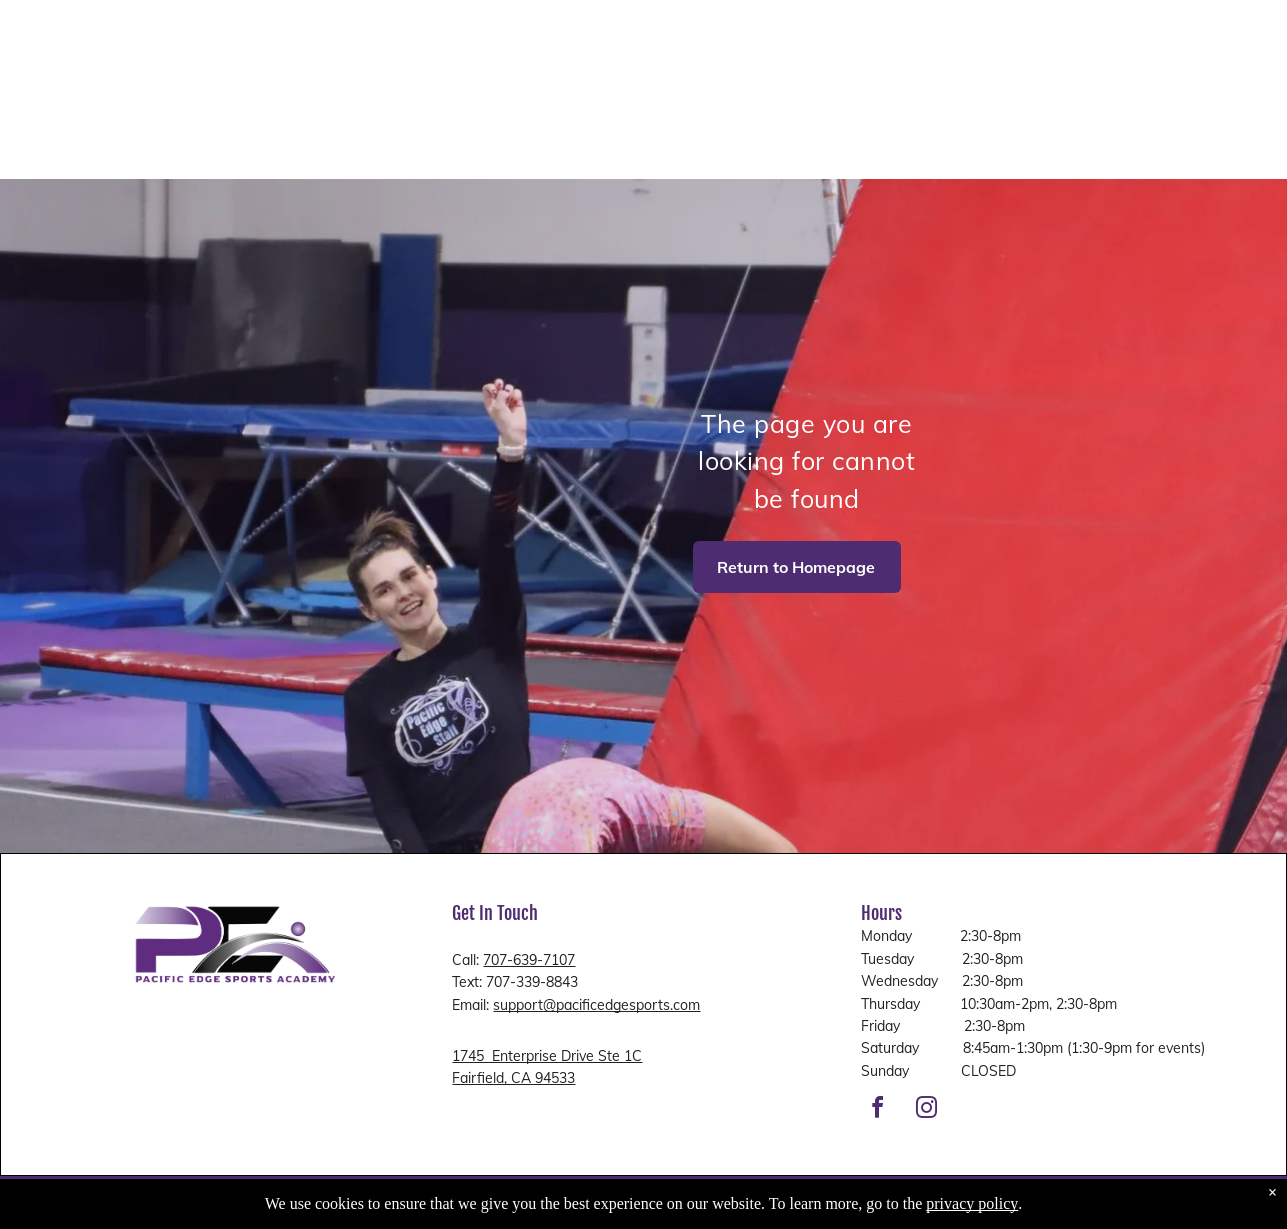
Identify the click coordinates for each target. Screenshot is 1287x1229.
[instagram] (926, 1110)
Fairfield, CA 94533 (513, 1078)
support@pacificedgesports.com (596, 1005)
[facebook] (877, 1110)
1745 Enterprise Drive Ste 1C (547, 1056)
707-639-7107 (529, 960)
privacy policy (972, 1203)
